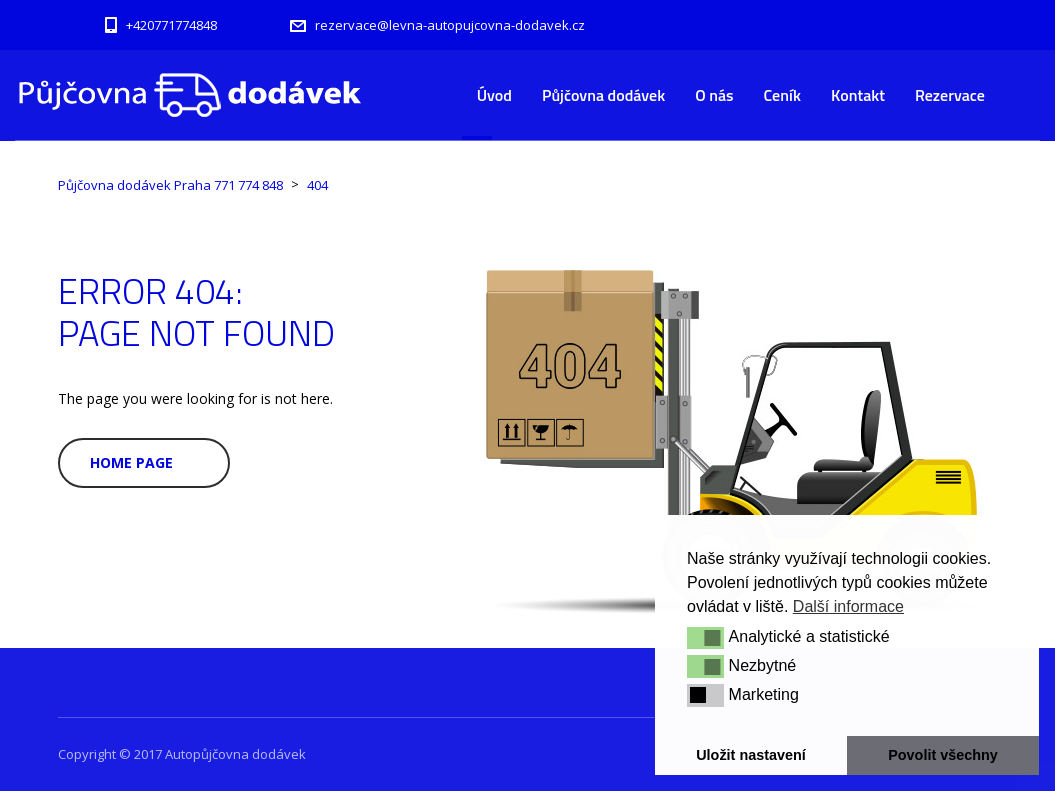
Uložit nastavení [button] (751, 755)
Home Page (131, 462)
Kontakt (858, 95)
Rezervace (950, 95)
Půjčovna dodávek (603, 95)
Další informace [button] (848, 606)
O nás (714, 95)
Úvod (494, 95)
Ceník (783, 95)
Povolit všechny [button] (943, 755)
